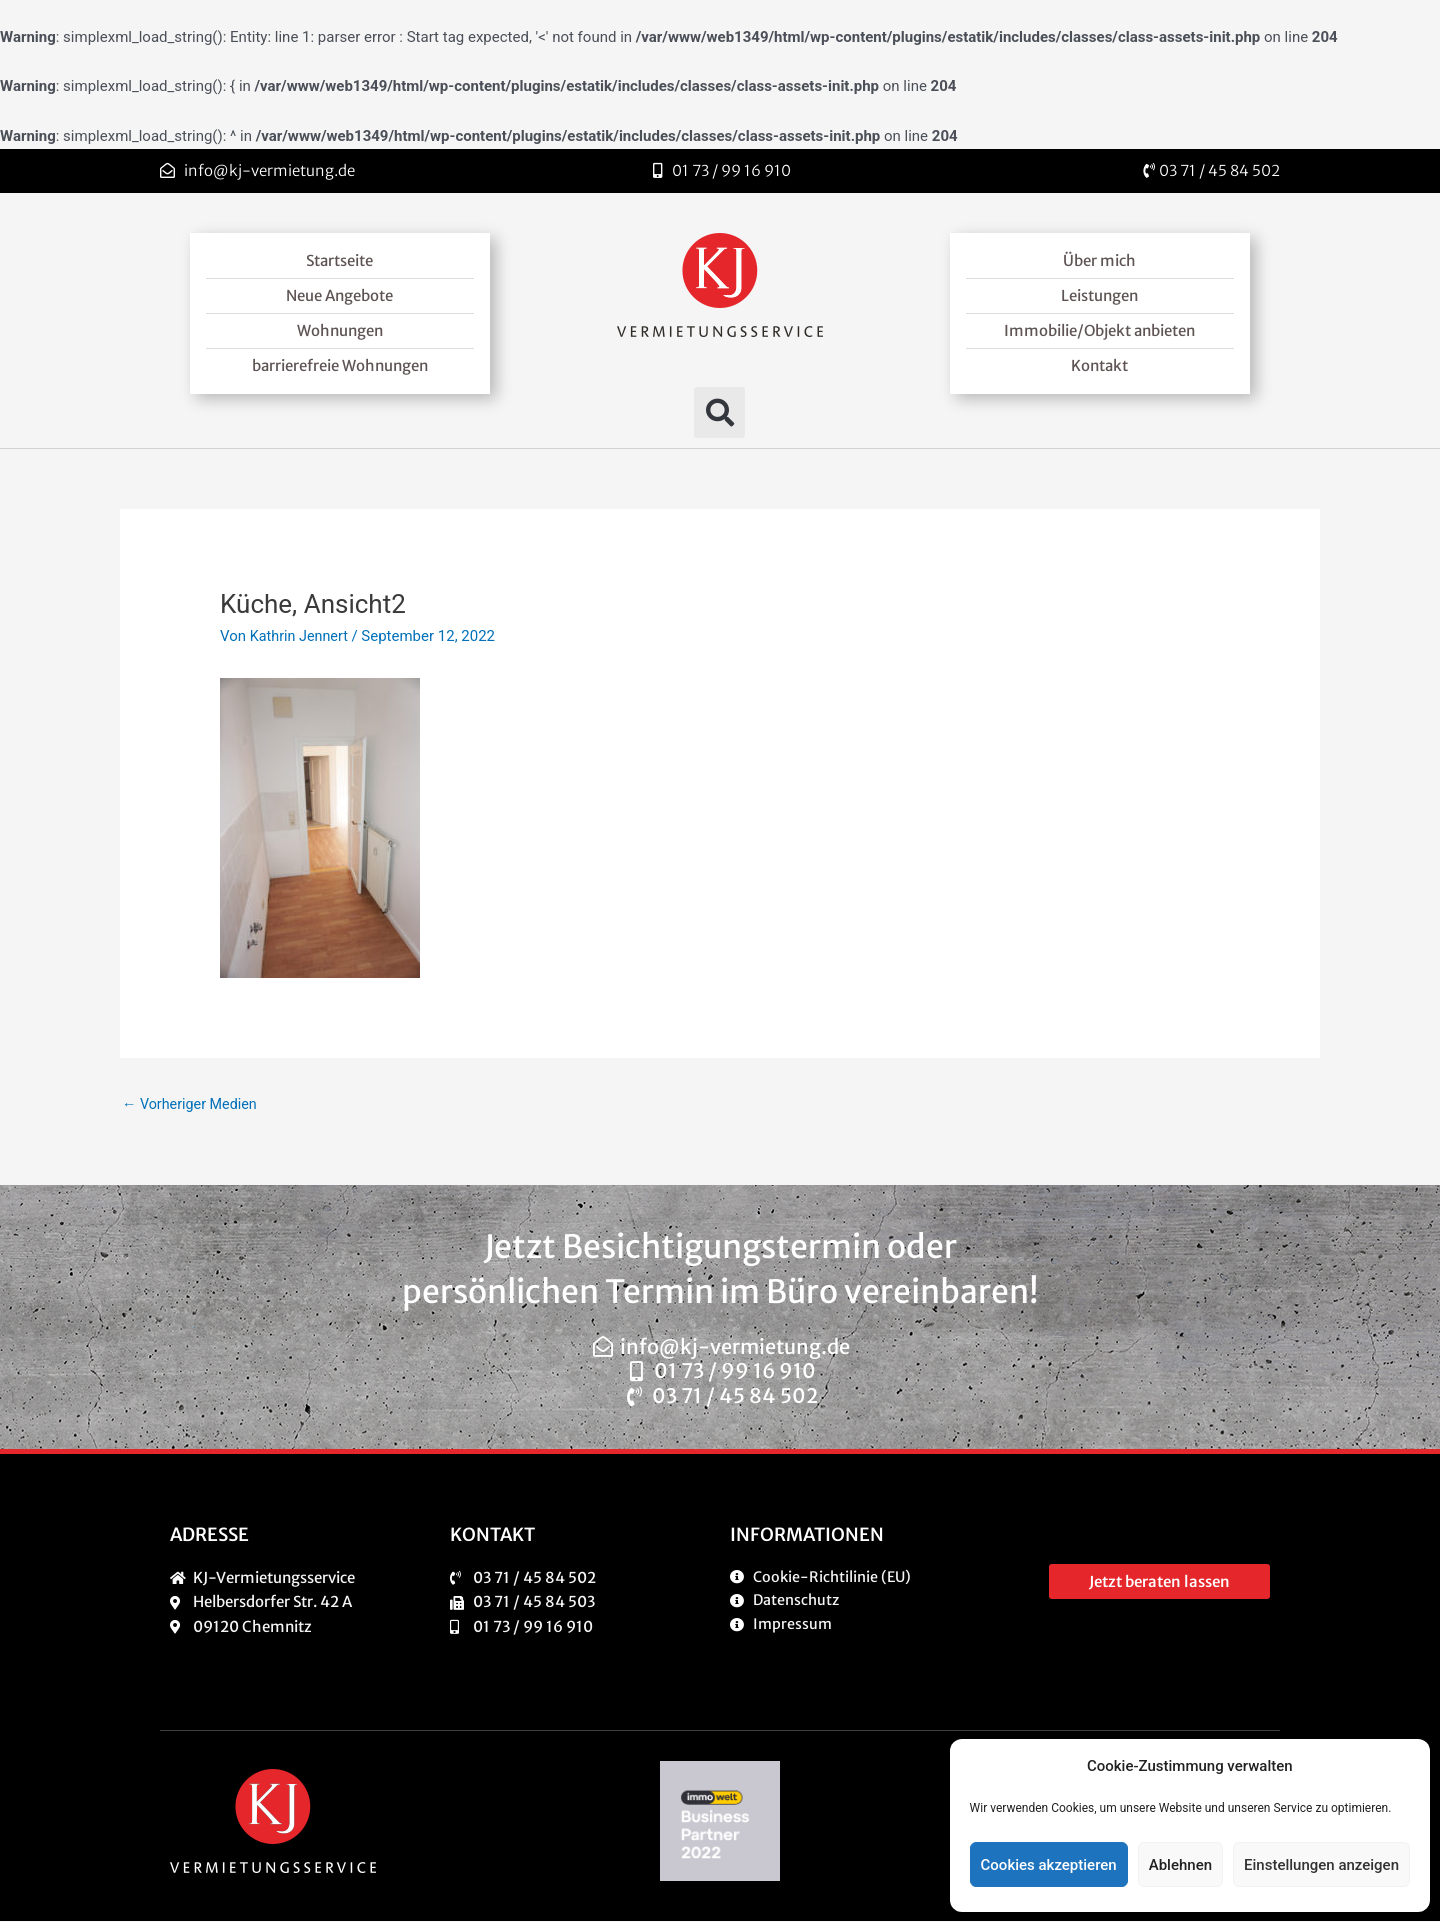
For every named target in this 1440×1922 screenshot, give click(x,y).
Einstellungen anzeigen (1321, 1865)
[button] (719, 412)
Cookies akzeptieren (1049, 1865)
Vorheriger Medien (192, 1105)
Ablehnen (1180, 1865)
